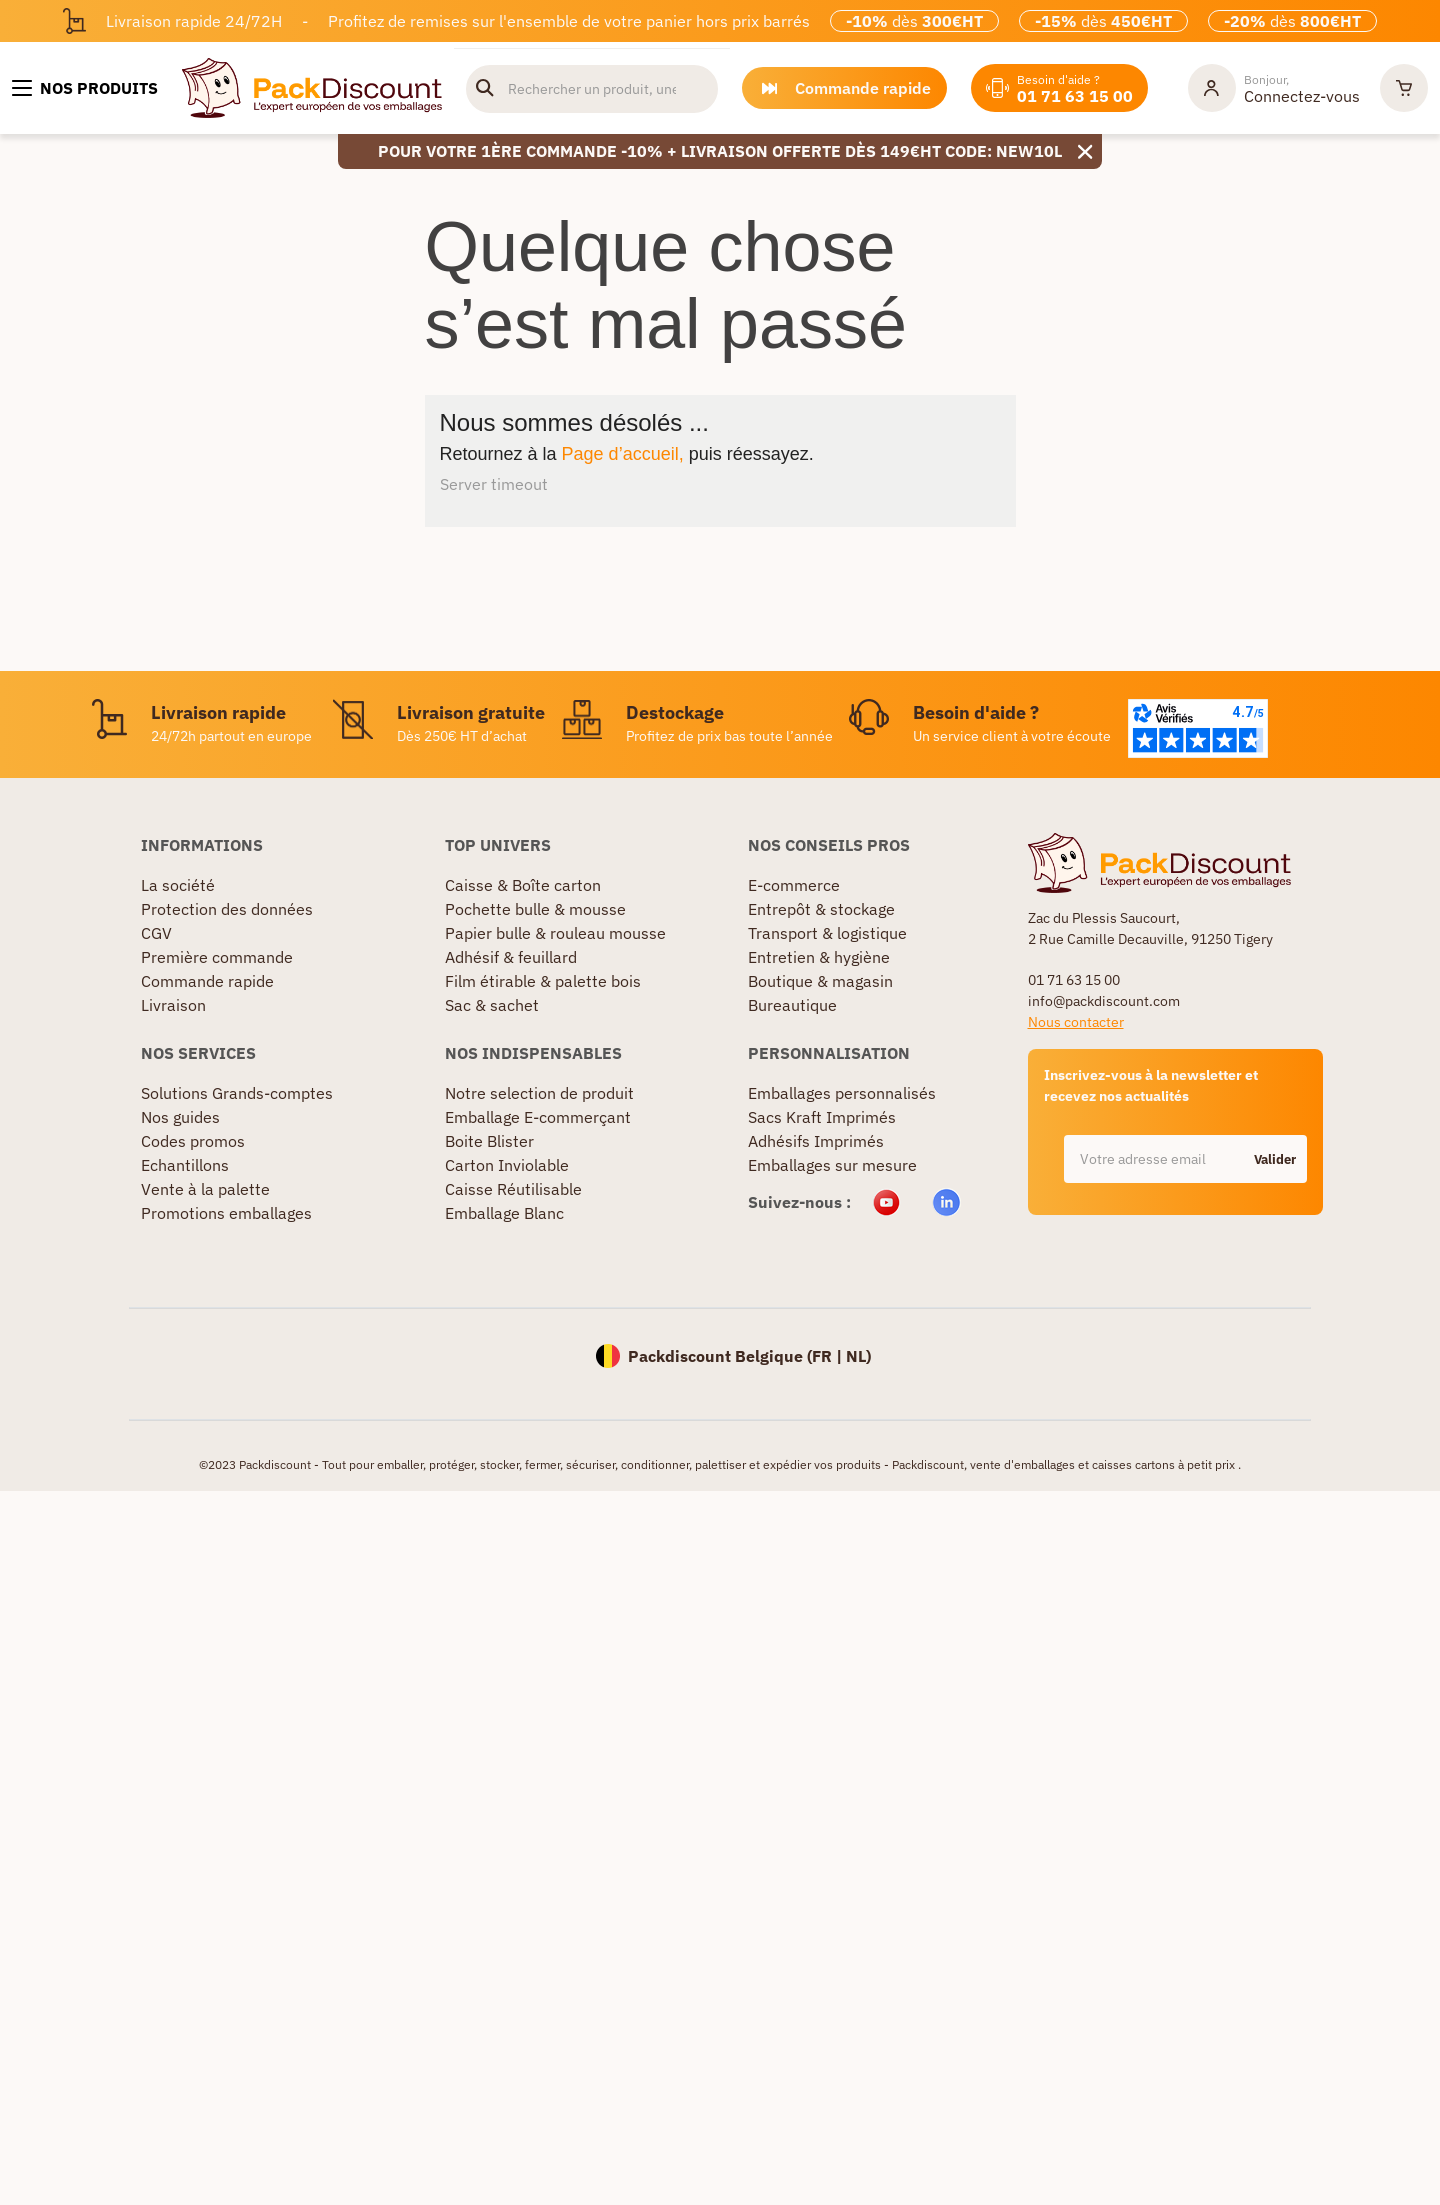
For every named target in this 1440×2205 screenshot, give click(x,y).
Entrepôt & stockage (821, 909)
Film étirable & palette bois (543, 981)
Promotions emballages (226, 1213)
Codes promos (193, 1141)
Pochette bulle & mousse (535, 909)
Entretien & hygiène (819, 957)
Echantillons (185, 1165)
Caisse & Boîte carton (523, 885)
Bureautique (792, 1005)
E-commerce (794, 885)
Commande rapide (207, 981)
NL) (858, 1356)
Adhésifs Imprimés (816, 1141)
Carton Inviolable (507, 1165)
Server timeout (494, 484)
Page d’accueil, (623, 454)
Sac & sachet (492, 1005)
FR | (829, 1356)
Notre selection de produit (539, 1093)
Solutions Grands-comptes (237, 1093)
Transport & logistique (827, 933)
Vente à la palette (205, 1189)
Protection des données (227, 909)
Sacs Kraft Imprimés (822, 1117)
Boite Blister (489, 1141)
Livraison (173, 1005)
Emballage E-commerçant (538, 1117)
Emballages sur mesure (832, 1165)
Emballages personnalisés (842, 1093)
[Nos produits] (85, 88)
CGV (156, 933)
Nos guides (180, 1117)
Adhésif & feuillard (511, 957)
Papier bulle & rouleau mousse (555, 933)
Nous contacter (1076, 1022)
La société (178, 885)
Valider (1275, 1159)
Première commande (217, 957)
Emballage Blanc (504, 1213)
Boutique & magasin (820, 981)
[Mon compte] (1274, 88)
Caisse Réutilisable (513, 1189)
